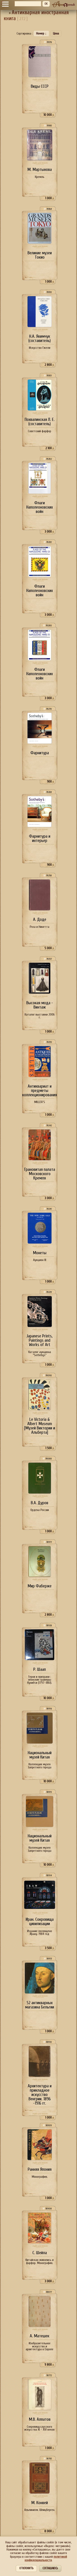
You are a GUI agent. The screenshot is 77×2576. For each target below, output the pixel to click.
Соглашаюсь (50, 2568)
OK (46, 4)
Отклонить (26, 2568)
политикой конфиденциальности (46, 2558)
